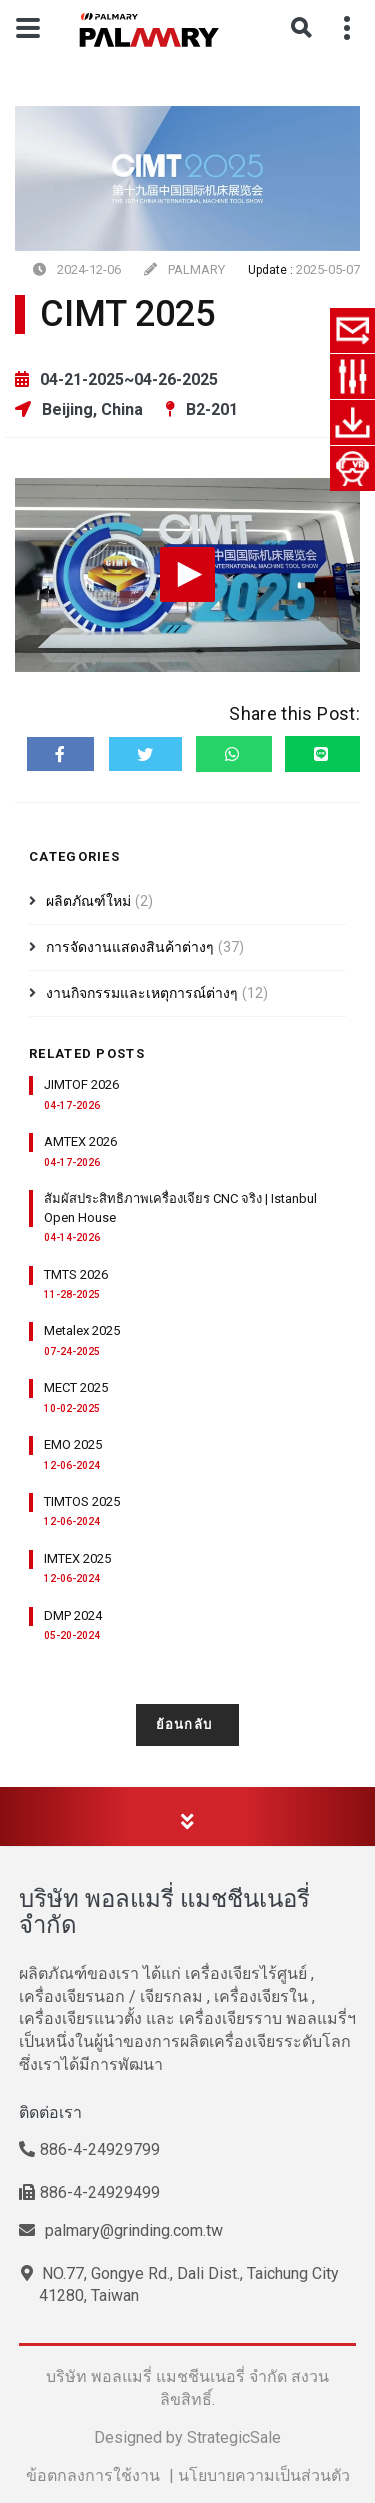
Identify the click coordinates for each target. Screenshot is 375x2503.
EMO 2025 (73, 1444)
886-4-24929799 (89, 2149)
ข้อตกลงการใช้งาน (93, 2475)
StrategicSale (234, 2437)
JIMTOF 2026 (81, 1084)
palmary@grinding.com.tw (121, 2230)
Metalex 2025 (82, 1330)
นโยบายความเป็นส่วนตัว (264, 2475)
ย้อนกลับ (188, 1724)
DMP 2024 (73, 1615)
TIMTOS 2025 (82, 1501)
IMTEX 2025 (77, 1558)
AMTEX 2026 (80, 1141)
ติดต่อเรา (50, 2112)
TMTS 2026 (76, 1274)
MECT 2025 (76, 1387)
